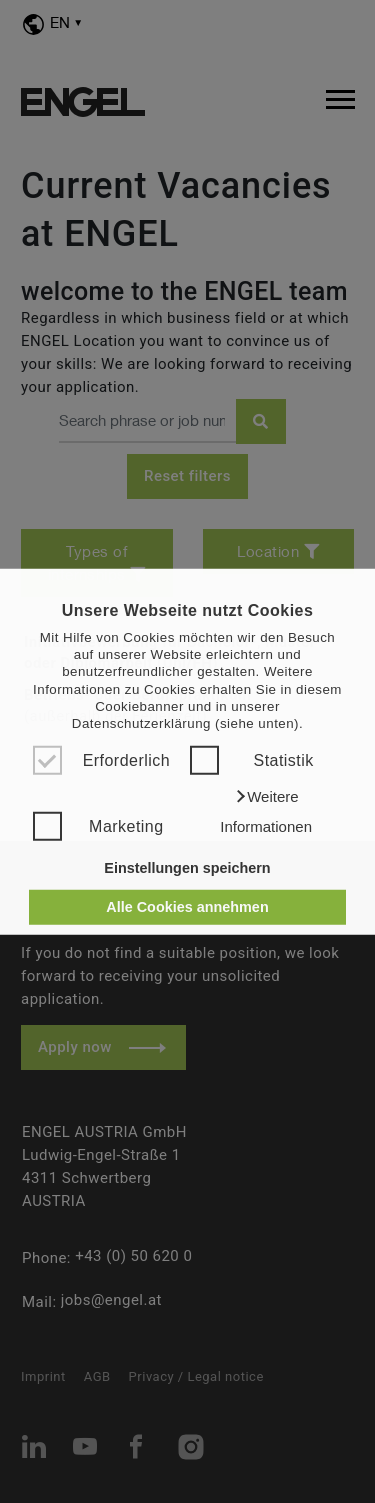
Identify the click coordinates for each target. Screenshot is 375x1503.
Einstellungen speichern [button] (187, 868)
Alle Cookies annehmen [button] (187, 907)
